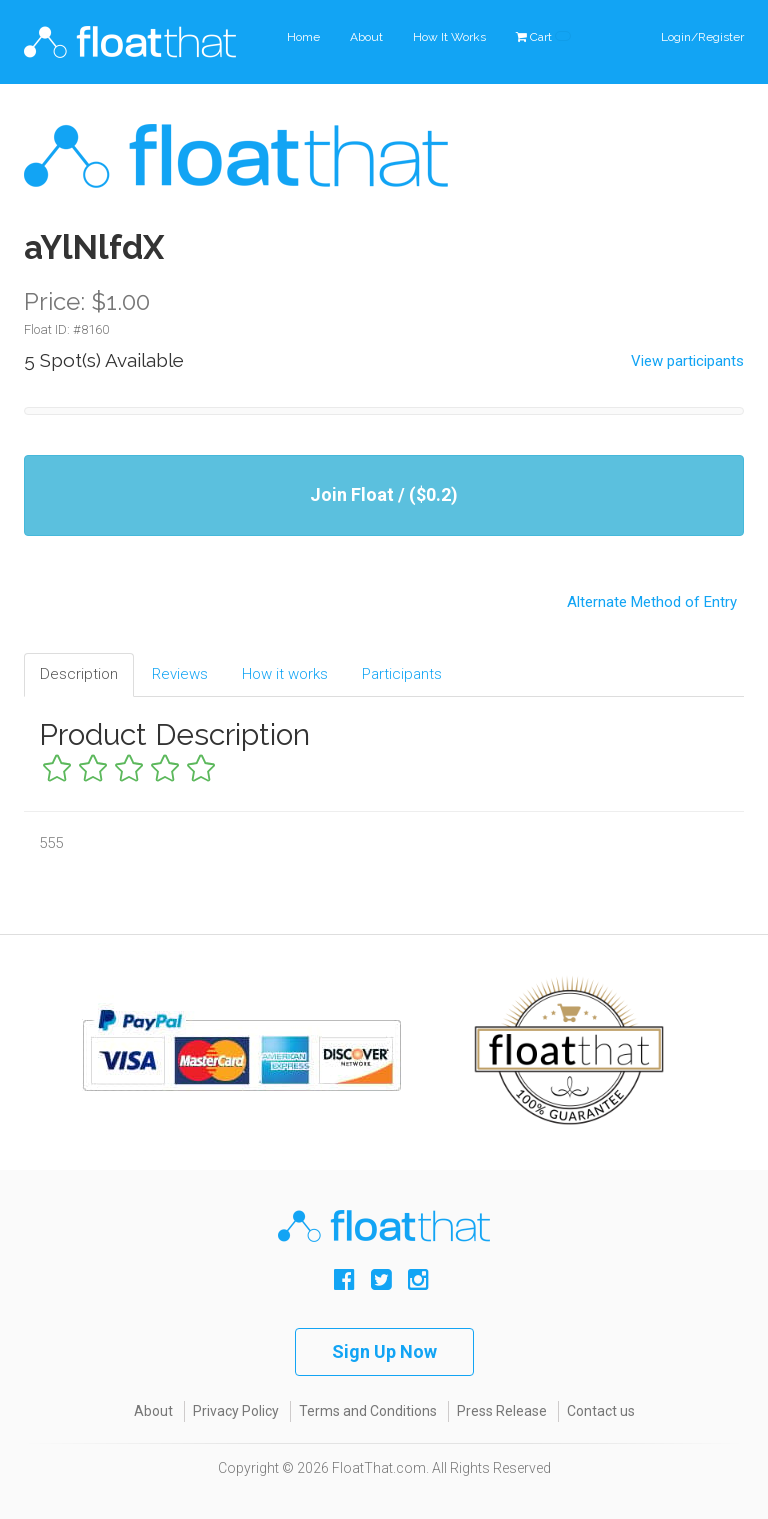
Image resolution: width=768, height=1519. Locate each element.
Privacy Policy (236, 1411)
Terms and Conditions (368, 1411)
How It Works (449, 37)
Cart (543, 37)
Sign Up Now (384, 1351)
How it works (285, 674)
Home (303, 37)
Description (79, 674)
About (366, 37)
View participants (687, 361)
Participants (402, 674)
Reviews (180, 674)
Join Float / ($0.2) (384, 494)
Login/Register (702, 37)
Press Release (502, 1411)
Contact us (601, 1411)
